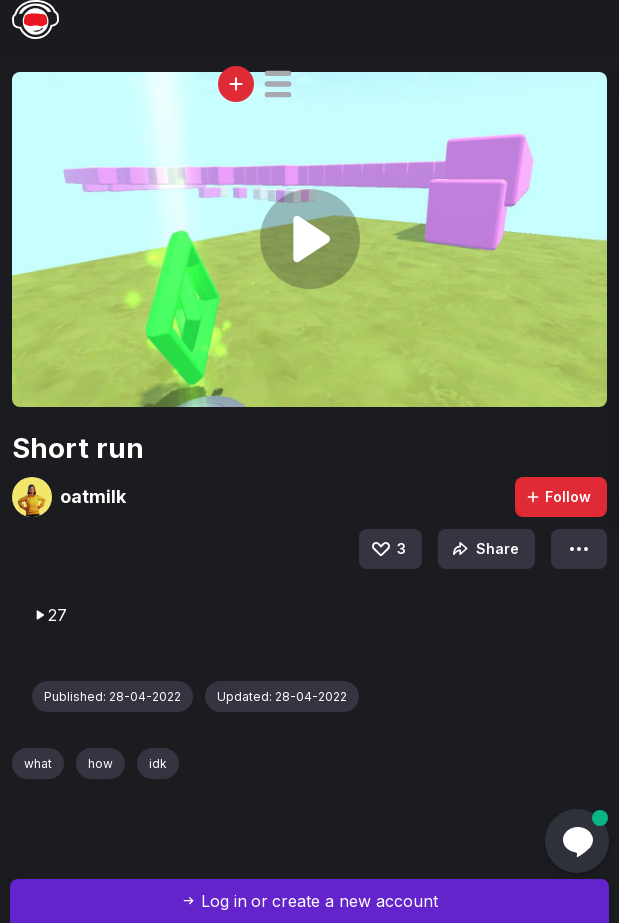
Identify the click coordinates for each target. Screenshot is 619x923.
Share (483, 549)
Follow (558, 496)
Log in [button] (224, 901)
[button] (278, 84)
